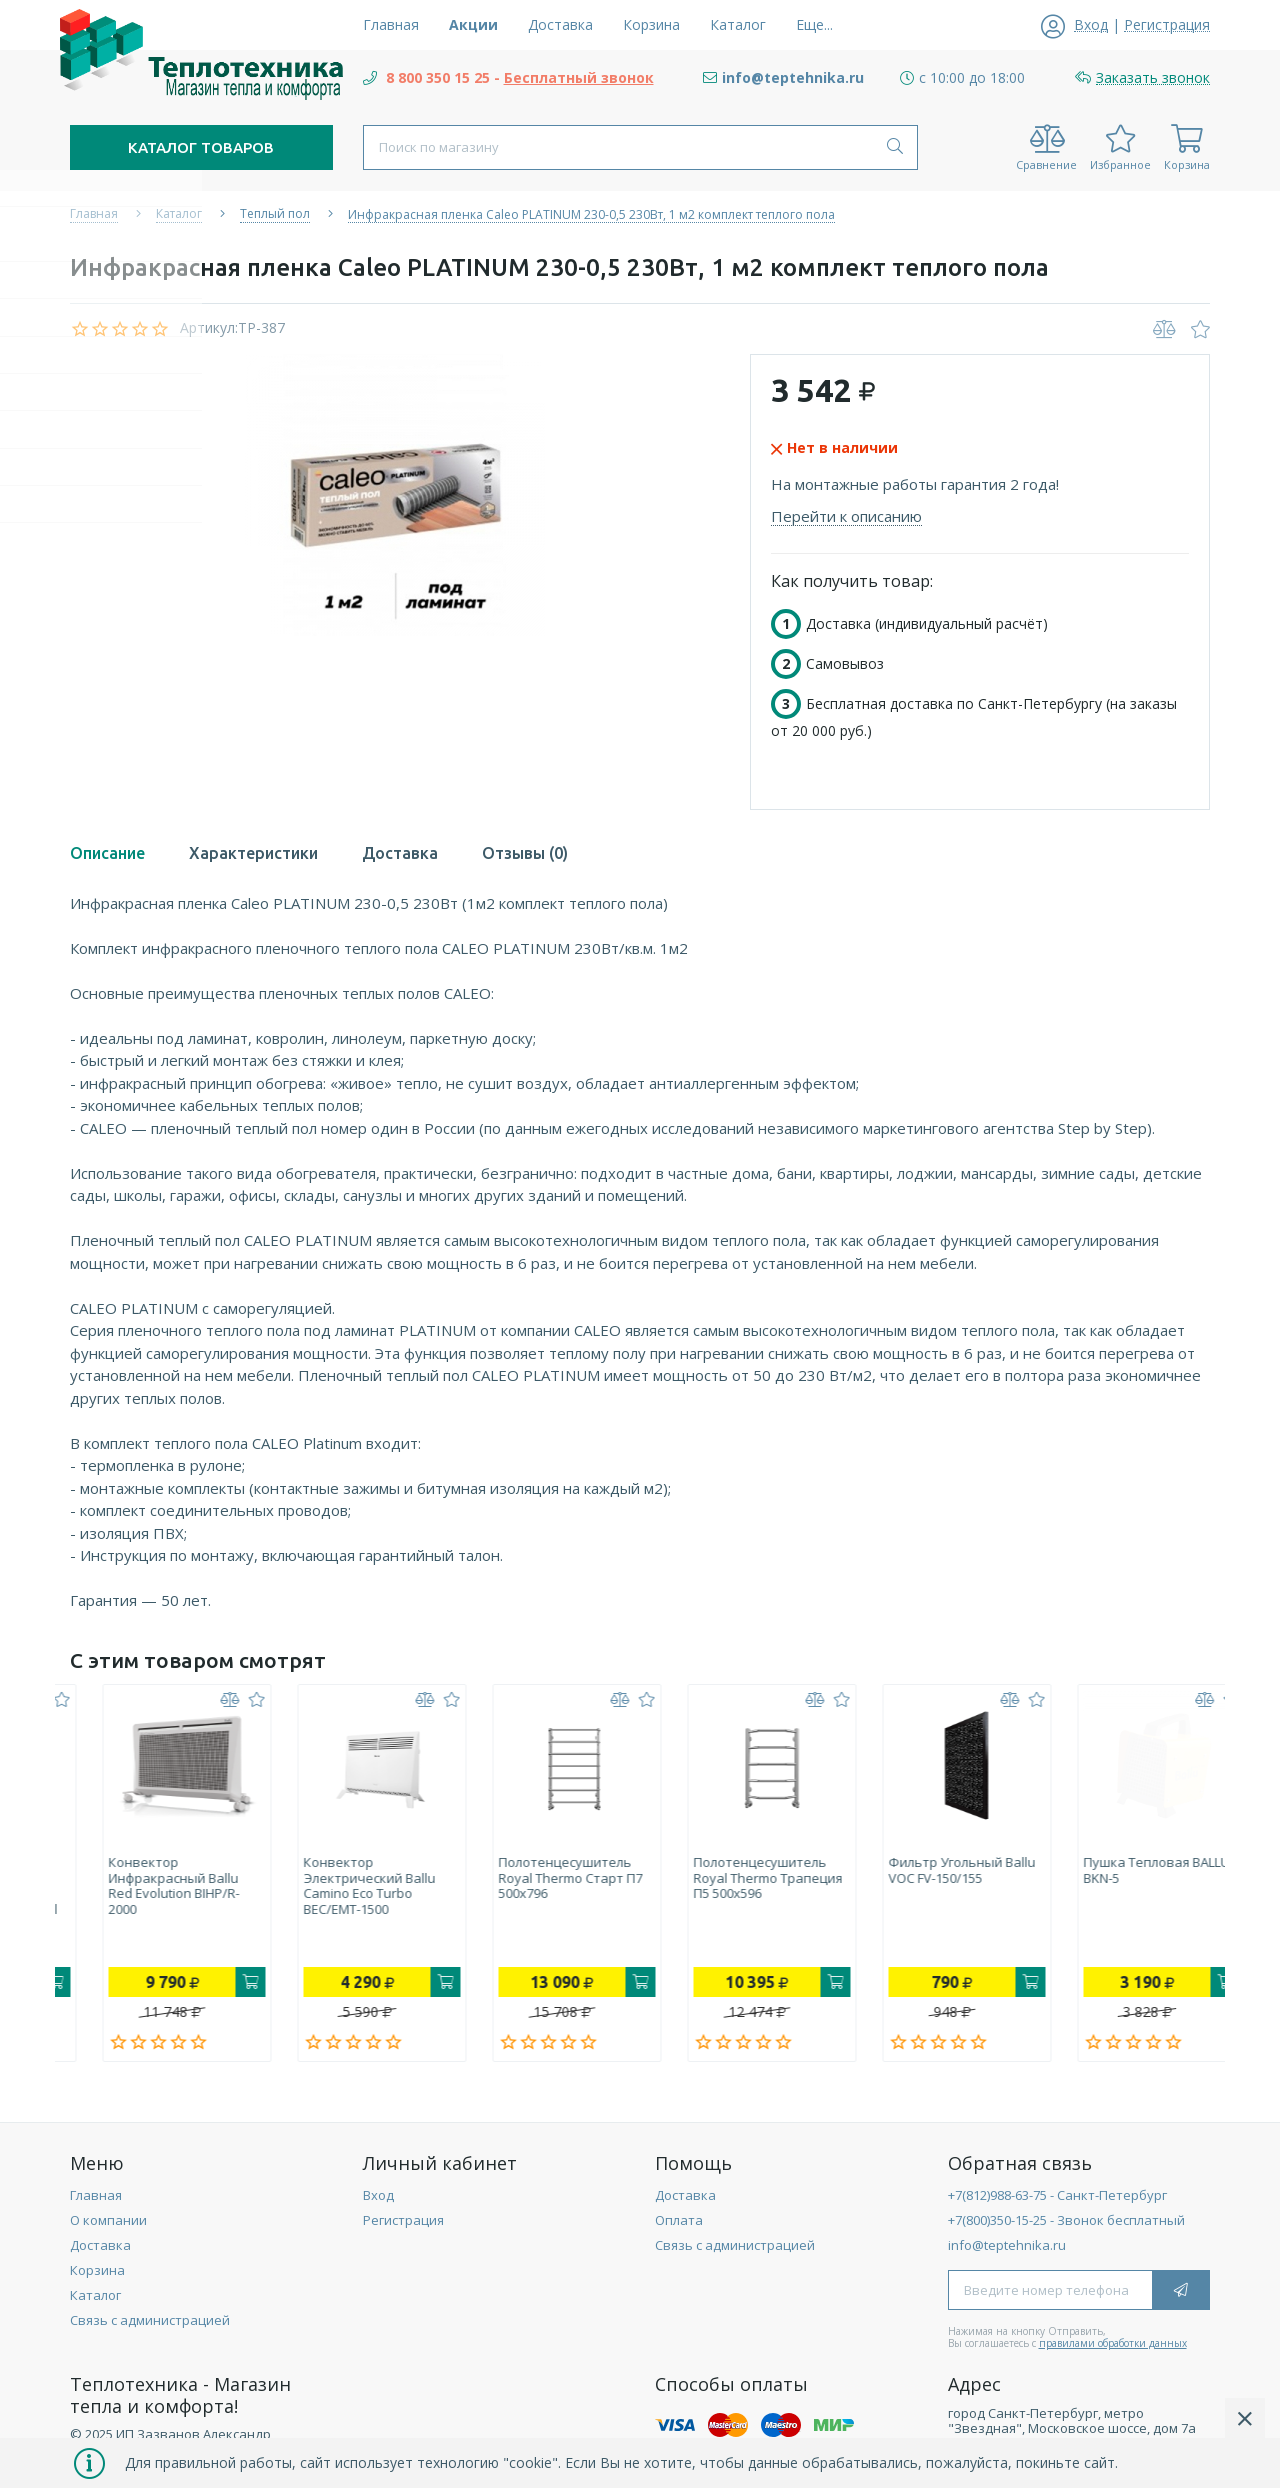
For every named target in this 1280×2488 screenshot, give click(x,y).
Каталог (95, 2300)
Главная (96, 2200)
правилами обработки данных (1113, 2348)
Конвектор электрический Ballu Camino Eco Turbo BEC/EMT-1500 (532, 1886)
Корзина (97, 2275)
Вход (378, 2200)
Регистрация (403, 2225)
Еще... (814, 24)
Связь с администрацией (150, 2325)
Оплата (679, 2225)
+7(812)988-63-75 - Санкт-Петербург (1057, 2200)
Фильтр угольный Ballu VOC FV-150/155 (1124, 1870)
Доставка (400, 853)
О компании (108, 2225)
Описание (107, 853)
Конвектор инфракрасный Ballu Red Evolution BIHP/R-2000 (336, 1886)
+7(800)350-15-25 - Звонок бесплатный (1066, 2225)
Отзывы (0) (525, 853)
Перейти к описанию (846, 516)
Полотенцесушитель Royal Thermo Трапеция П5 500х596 (930, 1878)
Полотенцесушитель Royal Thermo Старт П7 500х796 (733, 1878)
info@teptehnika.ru (1007, 2250)
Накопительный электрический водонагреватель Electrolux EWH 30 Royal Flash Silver (148, 1894)
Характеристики (253, 853)
